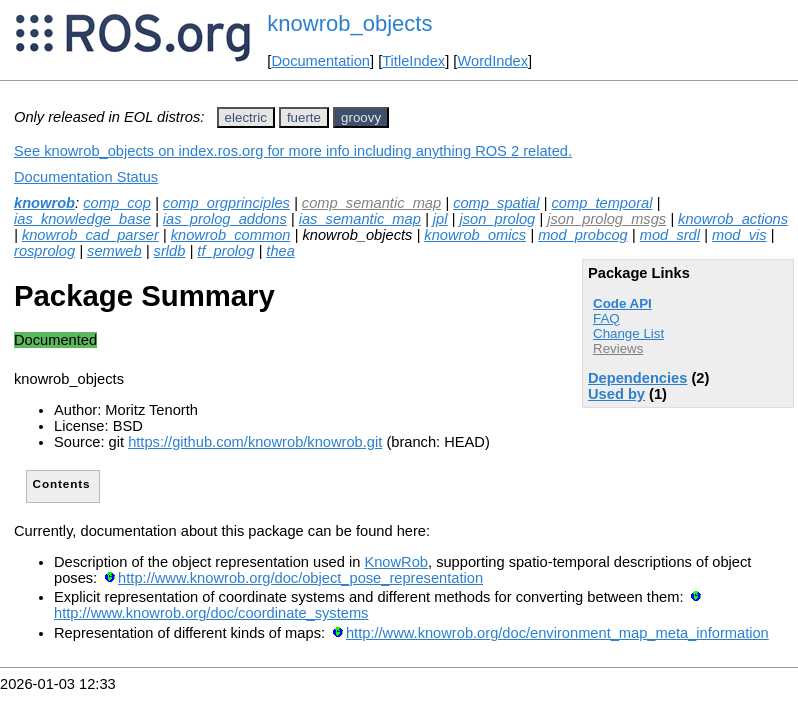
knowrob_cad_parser (90, 235)
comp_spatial (496, 203)
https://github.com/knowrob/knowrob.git (255, 442)
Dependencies (637, 378)
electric (246, 117)
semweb (114, 251)
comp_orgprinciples (226, 203)
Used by (616, 394)
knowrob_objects (349, 23)
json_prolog (497, 219)
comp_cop (117, 203)
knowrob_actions (733, 219)
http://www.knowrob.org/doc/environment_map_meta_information (557, 633)
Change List (628, 333)
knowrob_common (231, 235)
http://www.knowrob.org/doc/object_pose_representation (300, 578)
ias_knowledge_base (82, 219)
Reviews (618, 348)
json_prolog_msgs (606, 219)
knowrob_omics (475, 235)
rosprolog (44, 251)
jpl (440, 219)
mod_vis (739, 235)
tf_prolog (225, 251)
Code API (622, 303)
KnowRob (396, 562)
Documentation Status (86, 177)
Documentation (320, 61)
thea (280, 251)
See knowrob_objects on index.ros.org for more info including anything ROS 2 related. (293, 151)
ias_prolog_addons (225, 219)
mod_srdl (670, 235)
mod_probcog (583, 235)
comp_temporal (601, 203)
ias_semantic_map (360, 219)
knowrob (44, 203)
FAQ (606, 318)
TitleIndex (413, 61)
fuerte (304, 117)
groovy (361, 117)
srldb (170, 251)
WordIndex (492, 61)
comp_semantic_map (371, 203)
